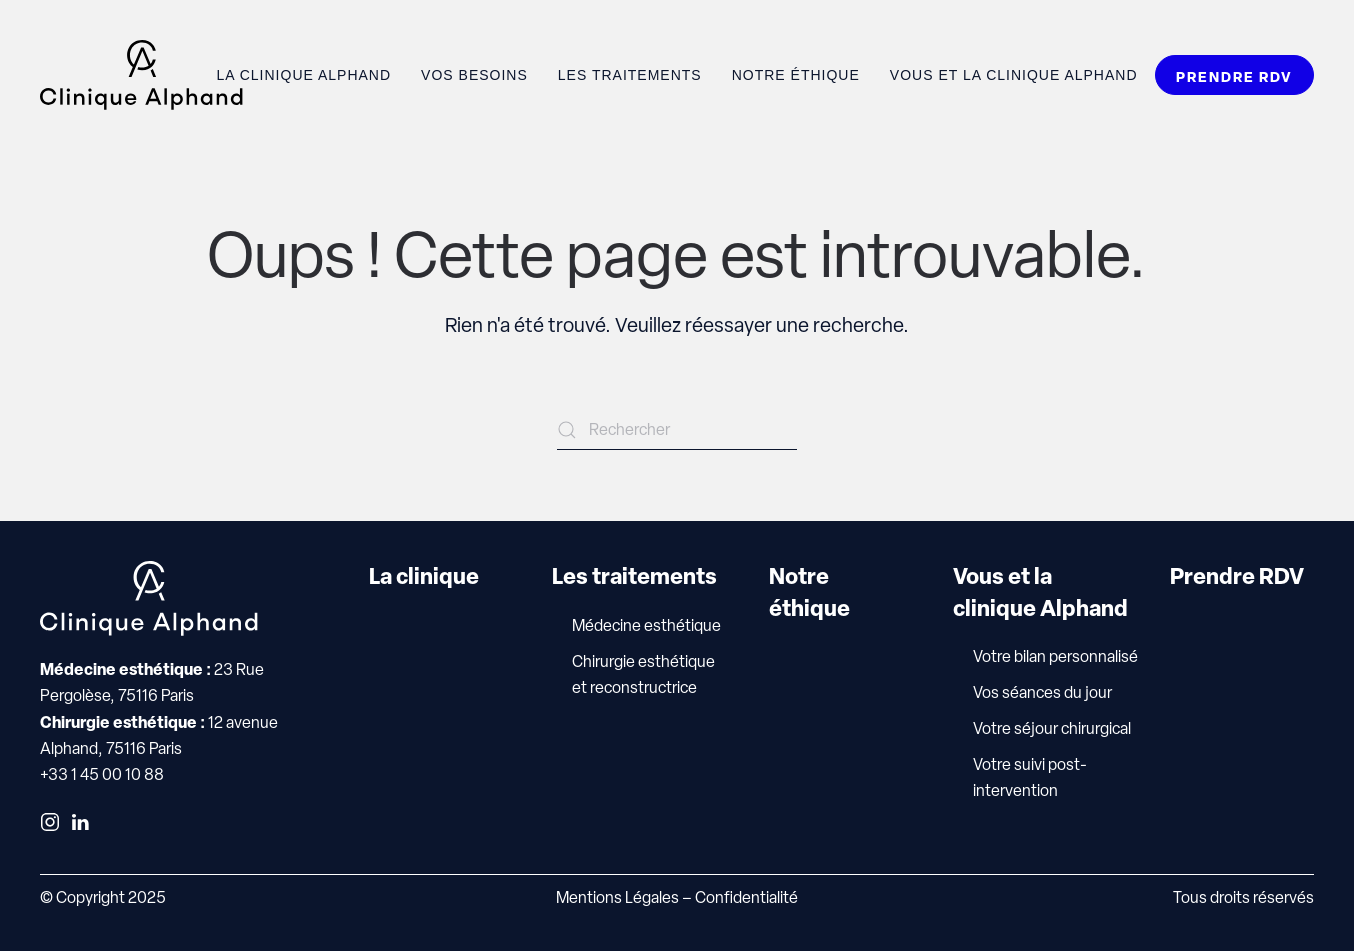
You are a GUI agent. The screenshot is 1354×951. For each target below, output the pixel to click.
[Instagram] (50, 820)
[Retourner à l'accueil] (141, 75)
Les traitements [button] (630, 75)
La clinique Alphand (303, 75)
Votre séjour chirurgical (1052, 728)
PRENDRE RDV (1234, 76)
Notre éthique (796, 75)
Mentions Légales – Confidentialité (677, 897)
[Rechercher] (677, 430)
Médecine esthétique (646, 625)
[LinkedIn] (80, 820)
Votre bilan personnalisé (1055, 656)
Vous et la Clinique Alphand (1014, 75)
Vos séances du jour (1042, 692)
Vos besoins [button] (474, 75)
